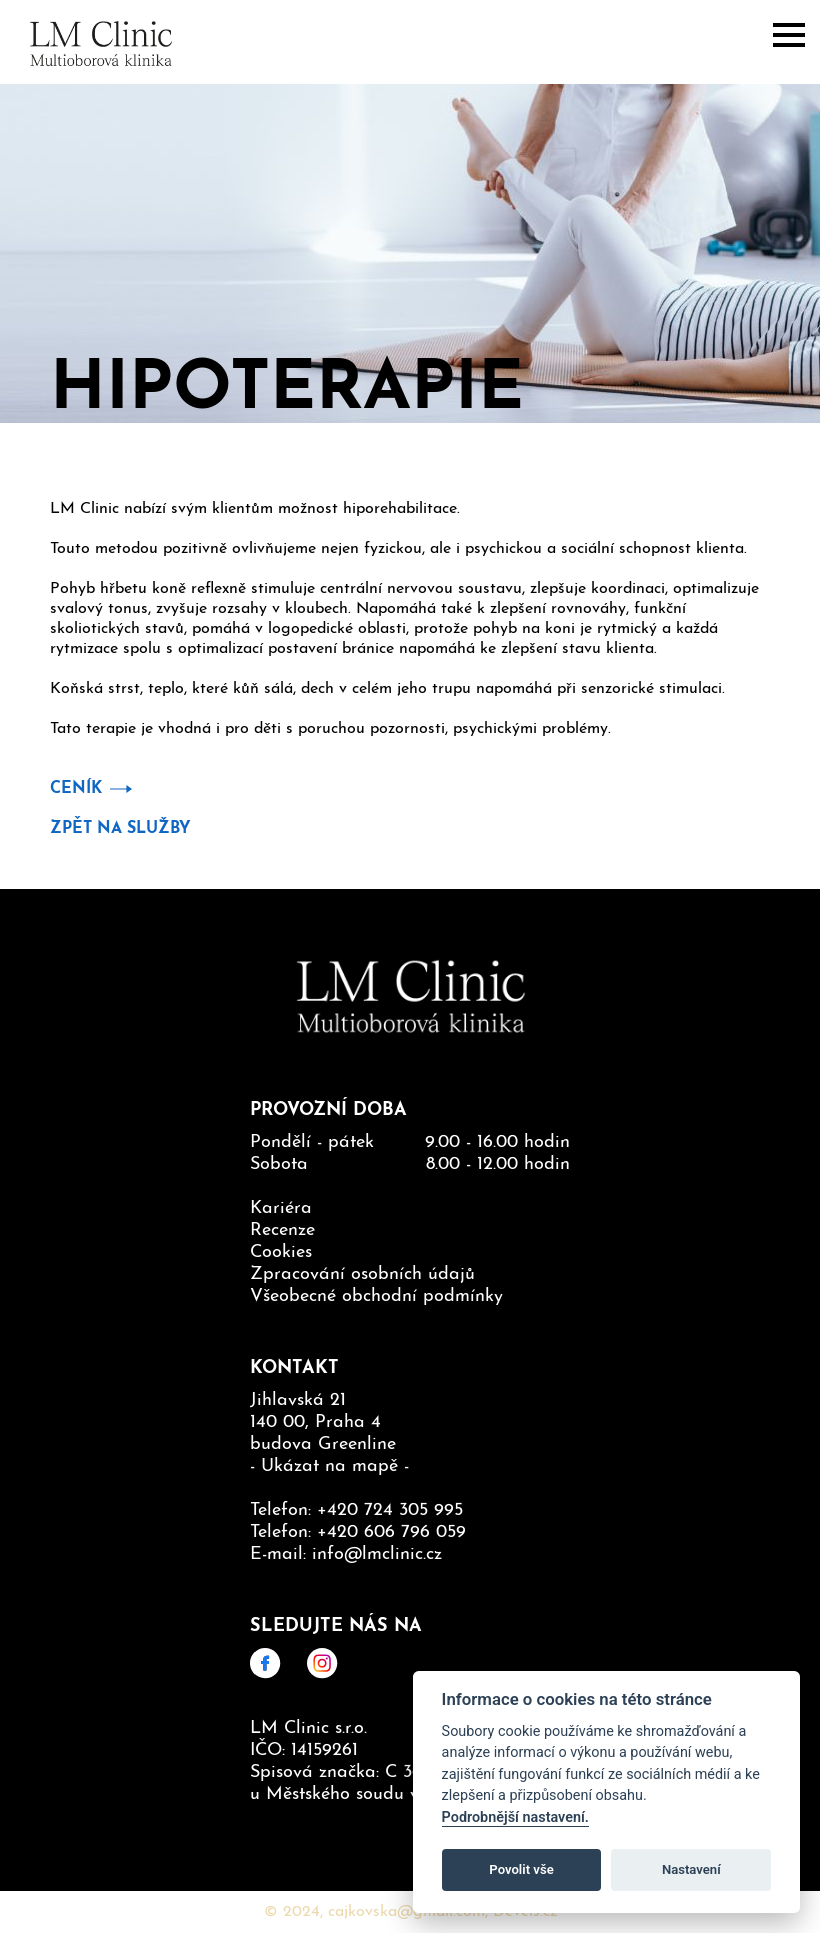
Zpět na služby (120, 829)
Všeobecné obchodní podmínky (376, 1296)
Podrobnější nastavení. (515, 1817)
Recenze (282, 1230)
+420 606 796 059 (391, 1532)
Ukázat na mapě (329, 1466)
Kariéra (281, 1208)
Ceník (76, 789)
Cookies (281, 1252)
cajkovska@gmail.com (406, 1912)
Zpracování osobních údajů (362, 1274)
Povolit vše (521, 1869)
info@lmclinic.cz (377, 1554)
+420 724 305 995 (390, 1510)
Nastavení (691, 1869)
